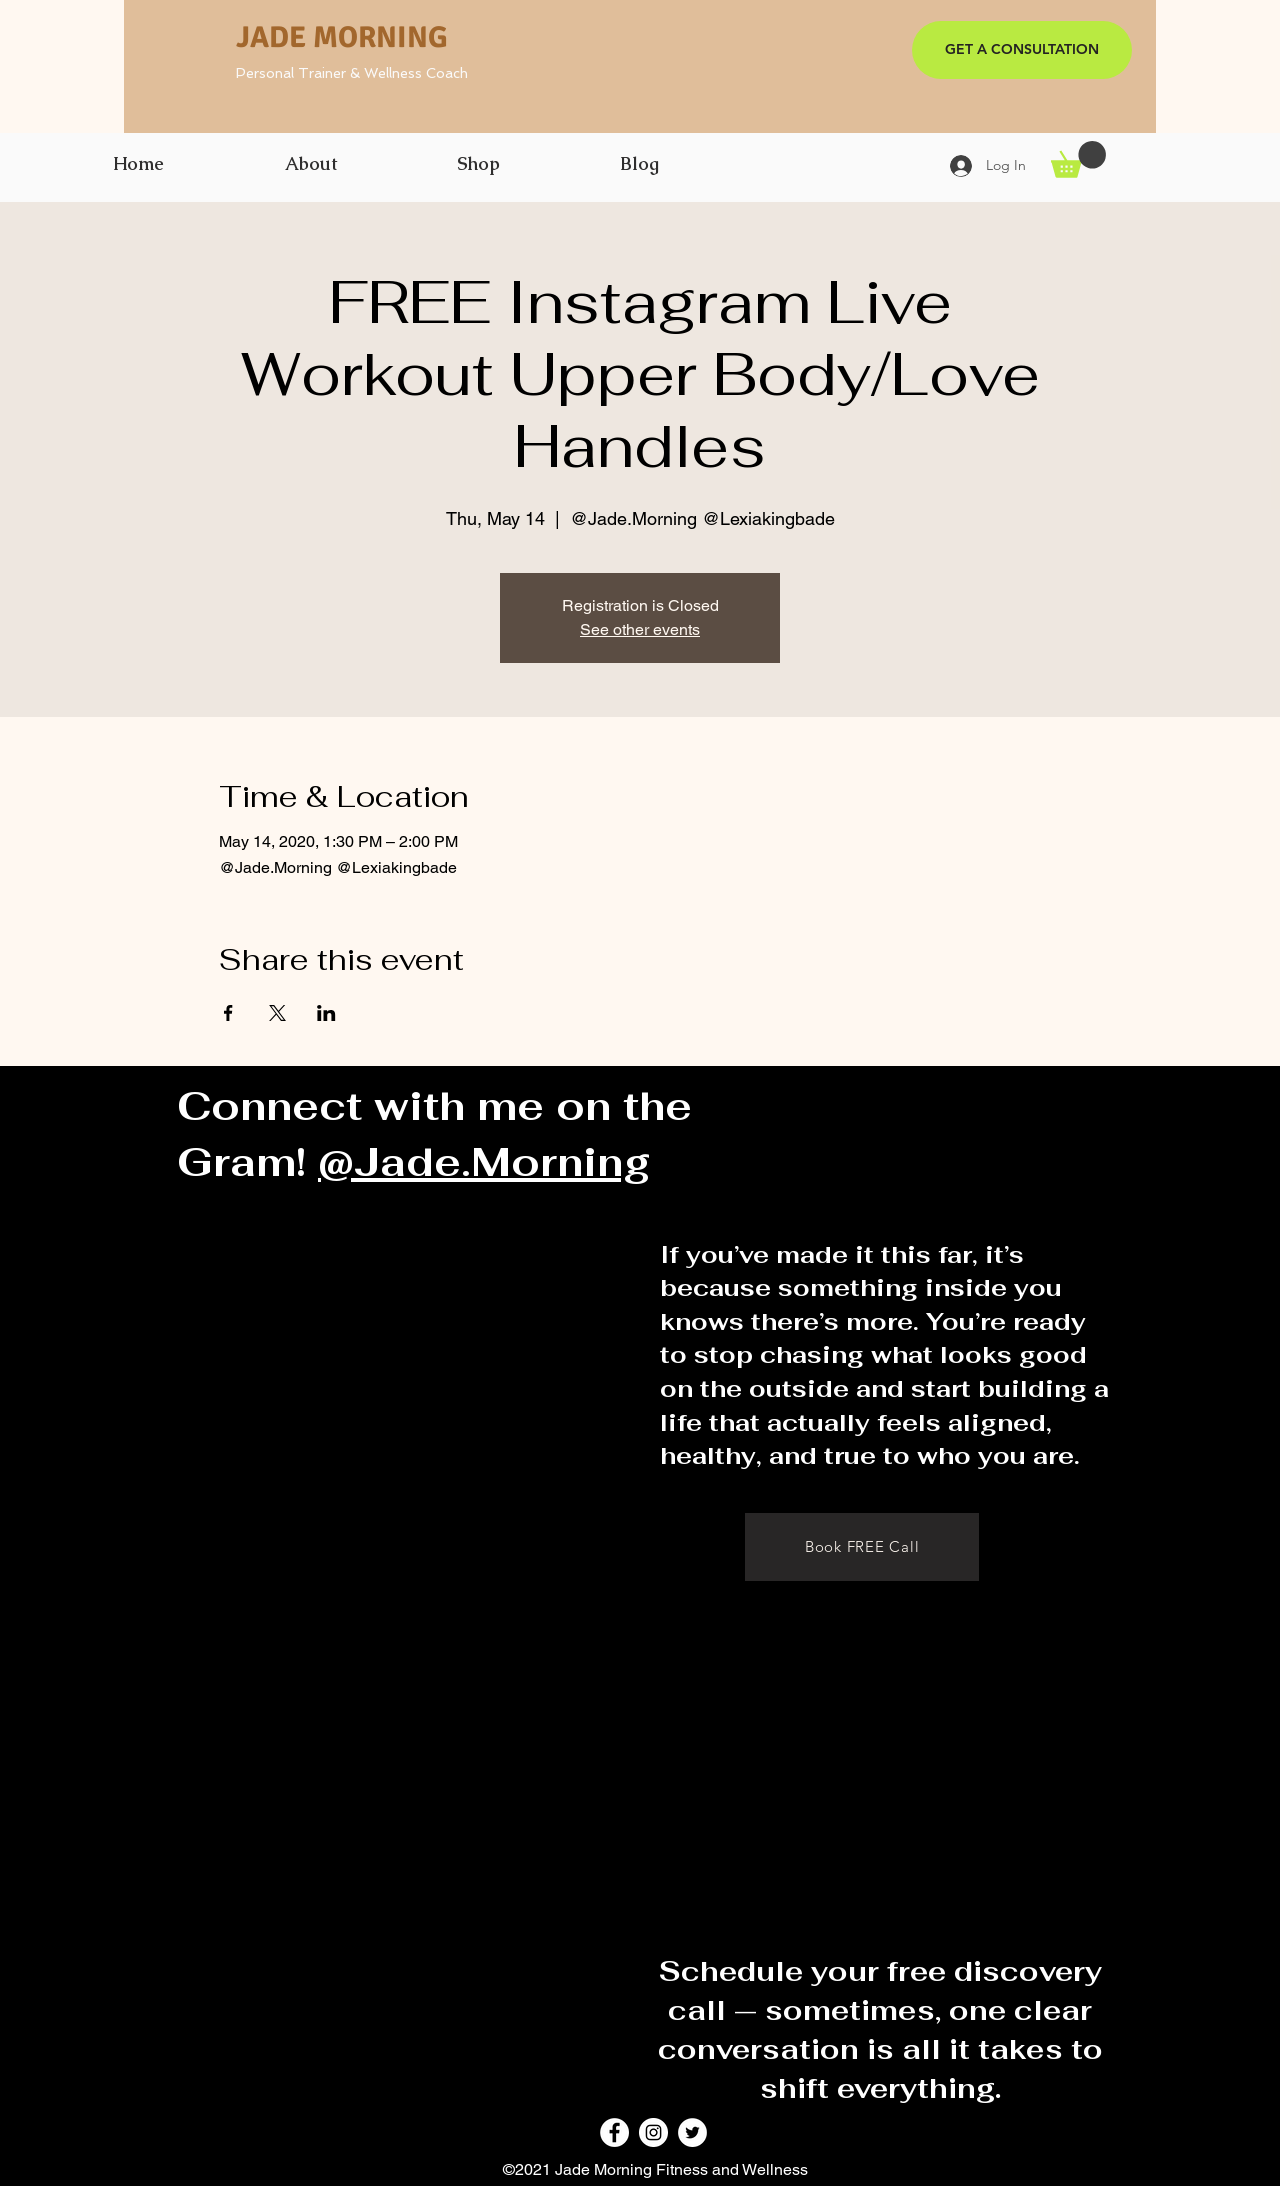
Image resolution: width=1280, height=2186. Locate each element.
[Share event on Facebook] (228, 1013)
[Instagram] (653, 2132)
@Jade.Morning (484, 1162)
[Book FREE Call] (862, 1547)
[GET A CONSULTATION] (1022, 50)
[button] (1078, 159)
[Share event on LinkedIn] (326, 1013)
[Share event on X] (277, 1013)
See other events (640, 629)
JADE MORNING (342, 37)
